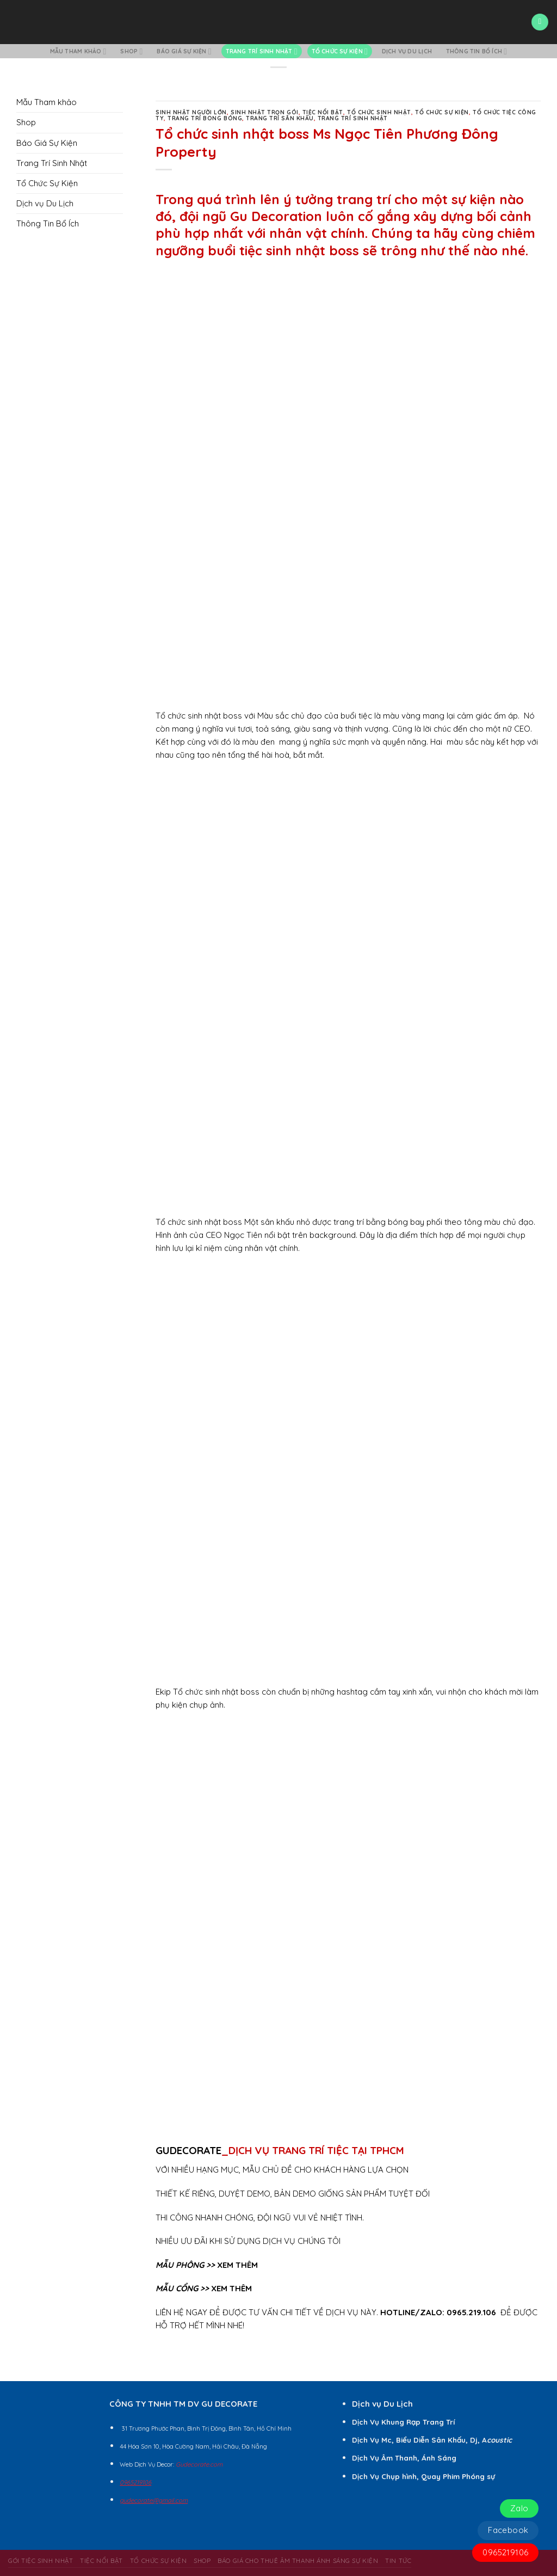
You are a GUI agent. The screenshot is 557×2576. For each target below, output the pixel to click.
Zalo (519, 2508)
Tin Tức (398, 2560)
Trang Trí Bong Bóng (205, 118)
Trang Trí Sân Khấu (279, 118)
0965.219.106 (471, 2312)
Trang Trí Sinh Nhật (262, 51)
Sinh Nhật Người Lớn (191, 112)
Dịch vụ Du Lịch (407, 51)
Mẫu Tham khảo (78, 51)
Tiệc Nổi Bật (322, 112)
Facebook (508, 2530)
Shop (131, 51)
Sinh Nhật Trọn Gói (264, 112)
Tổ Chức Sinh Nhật (379, 112)
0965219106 (505, 2552)
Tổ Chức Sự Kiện (340, 51)
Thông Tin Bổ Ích (477, 51)
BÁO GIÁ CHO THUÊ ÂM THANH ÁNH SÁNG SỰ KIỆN (298, 2560)
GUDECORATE (188, 2150)
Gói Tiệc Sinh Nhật (40, 2560)
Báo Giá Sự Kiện (184, 51)
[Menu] (539, 22)
